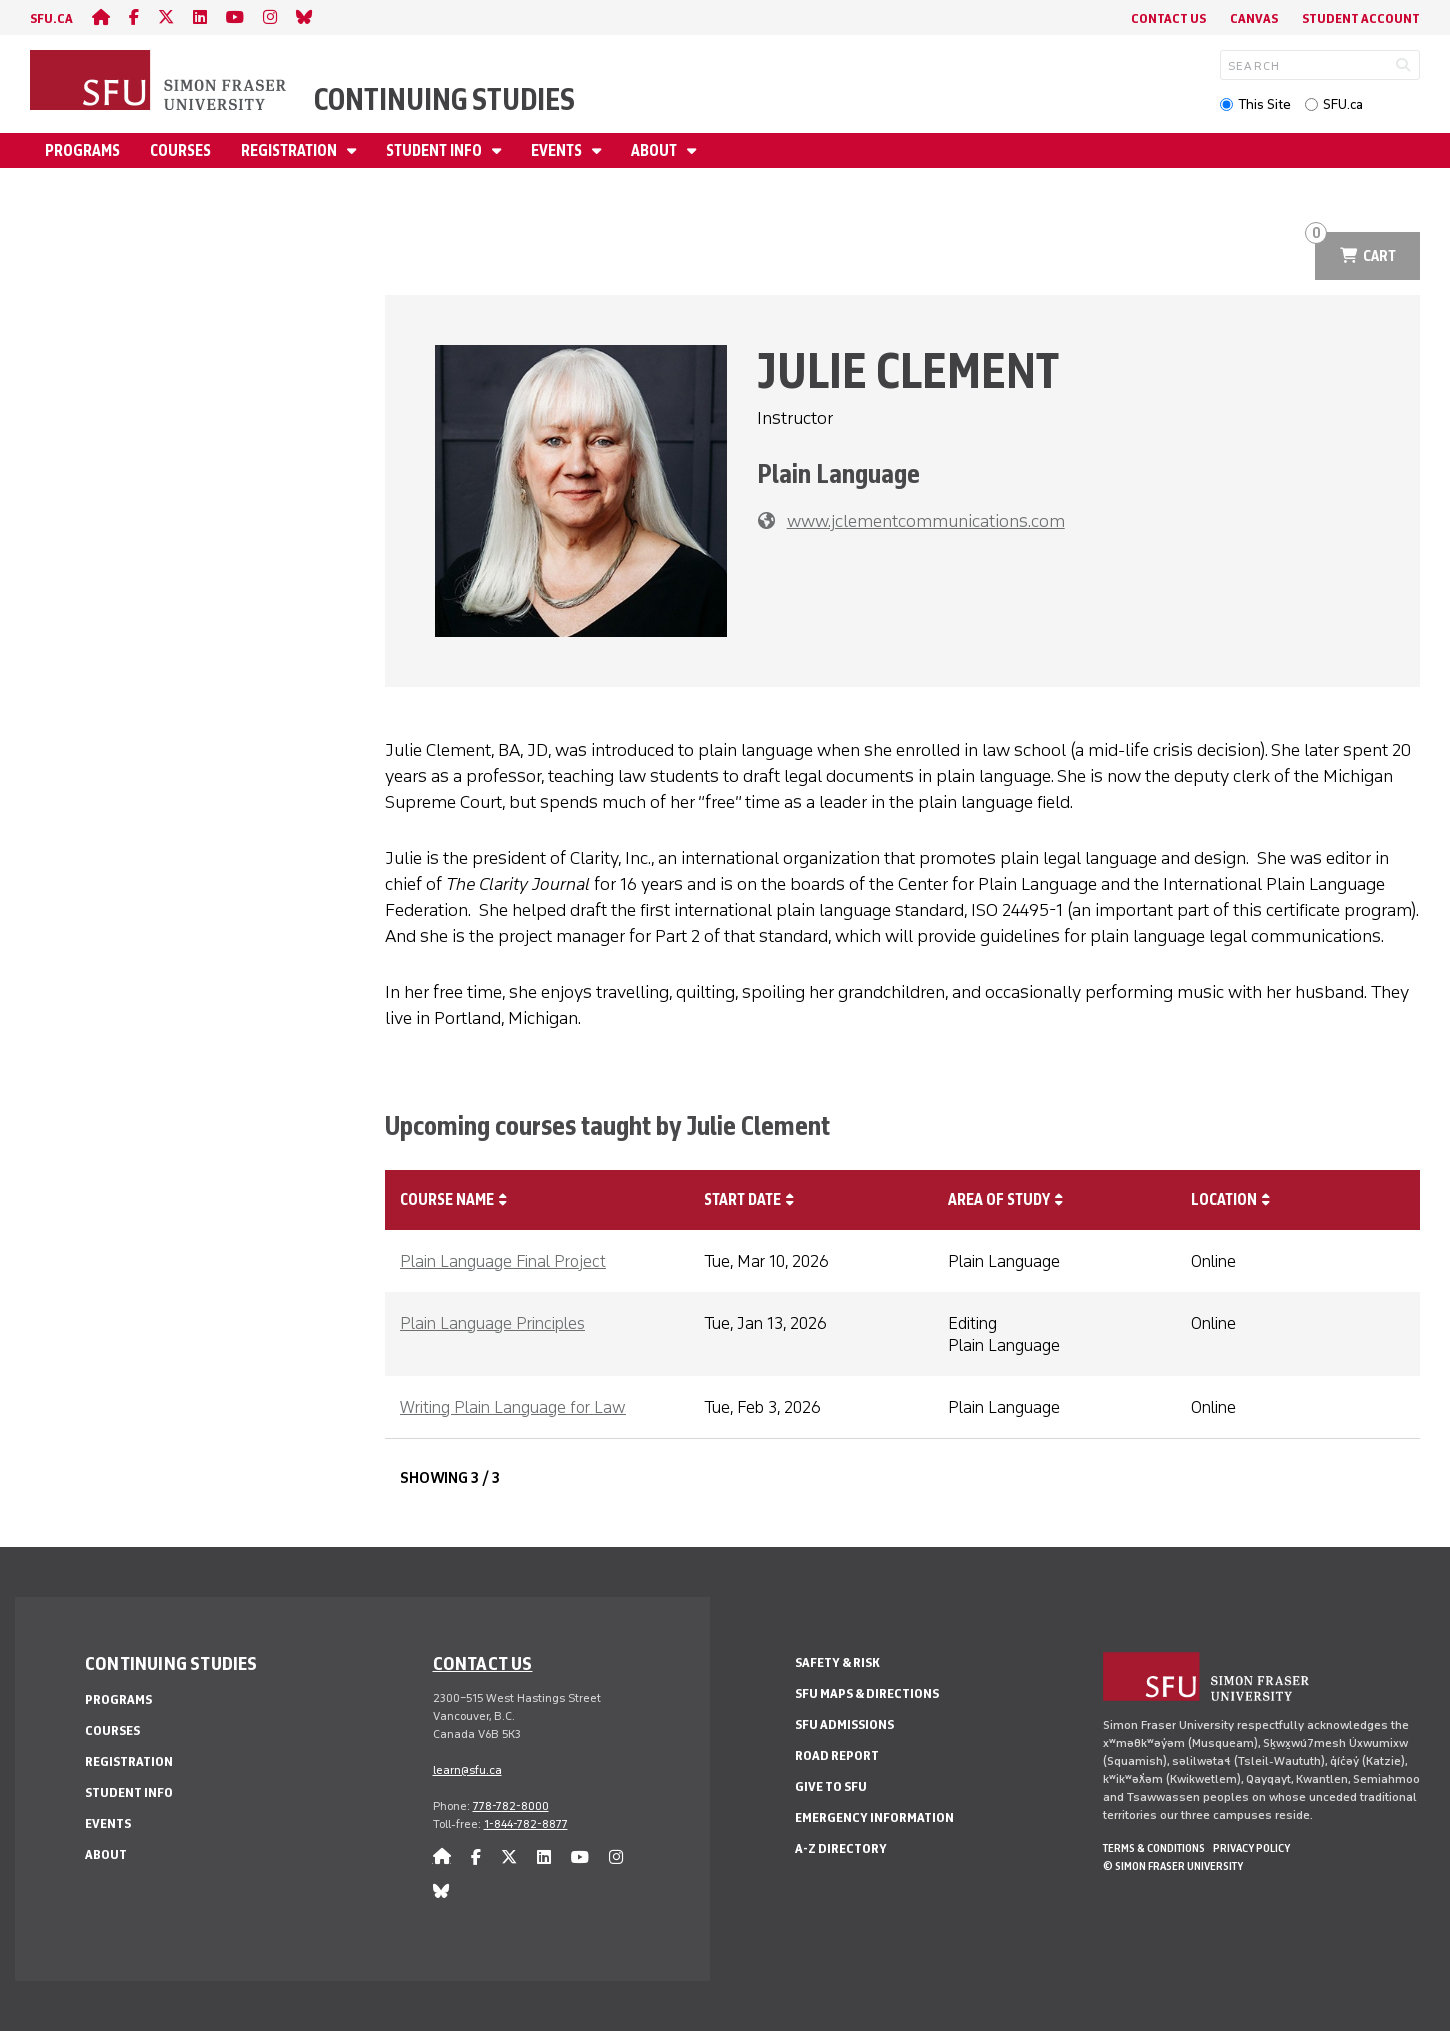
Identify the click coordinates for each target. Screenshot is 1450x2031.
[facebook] (134, 17)
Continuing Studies (444, 99)
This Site (1264, 104)
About (655, 150)
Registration (290, 150)
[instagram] (270, 17)
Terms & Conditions (1154, 1848)
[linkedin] (200, 17)
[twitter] (166, 17)
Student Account (1361, 18)
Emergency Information (874, 1817)
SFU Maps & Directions (867, 1693)
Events (558, 150)
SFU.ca (1343, 104)
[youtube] (235, 17)
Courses (180, 150)
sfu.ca (51, 18)
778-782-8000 (511, 1806)
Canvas (1254, 18)
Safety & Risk (837, 1662)
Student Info (435, 150)
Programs (82, 150)
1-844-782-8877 (526, 1824)
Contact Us (1168, 18)
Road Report (837, 1755)
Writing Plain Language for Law (513, 1407)
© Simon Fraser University (1173, 1866)
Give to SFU (831, 1786)
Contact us (483, 1663)
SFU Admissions (844, 1724)
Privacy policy (1251, 1848)
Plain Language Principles (492, 1323)
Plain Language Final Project (503, 1261)
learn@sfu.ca (467, 1770)
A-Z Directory (841, 1848)
